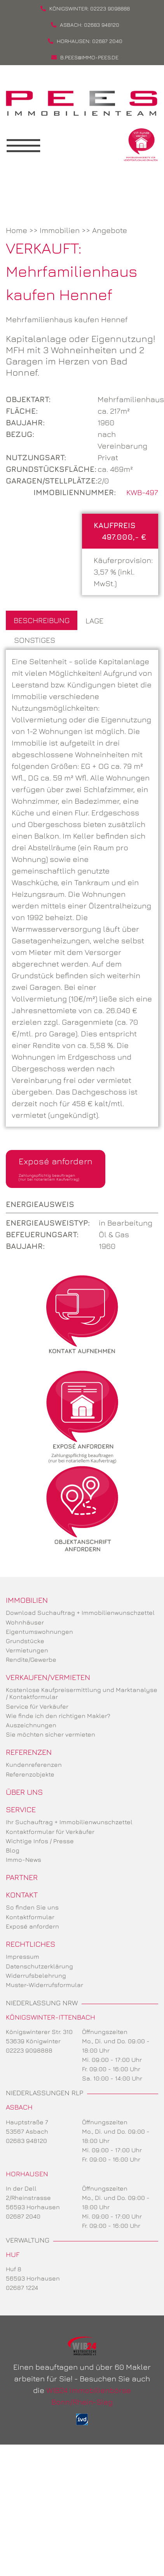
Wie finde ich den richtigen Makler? (58, 1715)
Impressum (22, 1956)
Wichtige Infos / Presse (40, 1840)
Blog (12, 1850)
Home (16, 230)
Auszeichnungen (31, 1724)
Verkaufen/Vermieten (48, 1677)
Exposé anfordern (55, 1169)
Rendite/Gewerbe (31, 1659)
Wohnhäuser (25, 1622)
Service (21, 1809)
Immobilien (60, 230)
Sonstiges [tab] (34, 639)
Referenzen (29, 1751)
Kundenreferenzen (34, 1764)
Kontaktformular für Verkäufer (50, 1831)
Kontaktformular (30, 1916)
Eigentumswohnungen (39, 1631)
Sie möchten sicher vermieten (50, 1734)
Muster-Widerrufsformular (44, 1984)
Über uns (24, 1791)
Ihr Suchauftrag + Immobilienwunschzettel (69, 1821)
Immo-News (23, 1859)
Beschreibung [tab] (42, 620)
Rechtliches (30, 1943)
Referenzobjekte (30, 1774)
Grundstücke (25, 1640)
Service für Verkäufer (37, 1706)
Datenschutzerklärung (39, 1966)
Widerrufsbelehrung (36, 1975)
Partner (22, 1877)
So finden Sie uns (32, 1907)
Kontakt (22, 1894)
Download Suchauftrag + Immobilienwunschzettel (80, 1612)
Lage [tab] (94, 620)
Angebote (109, 230)
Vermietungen (27, 1650)
